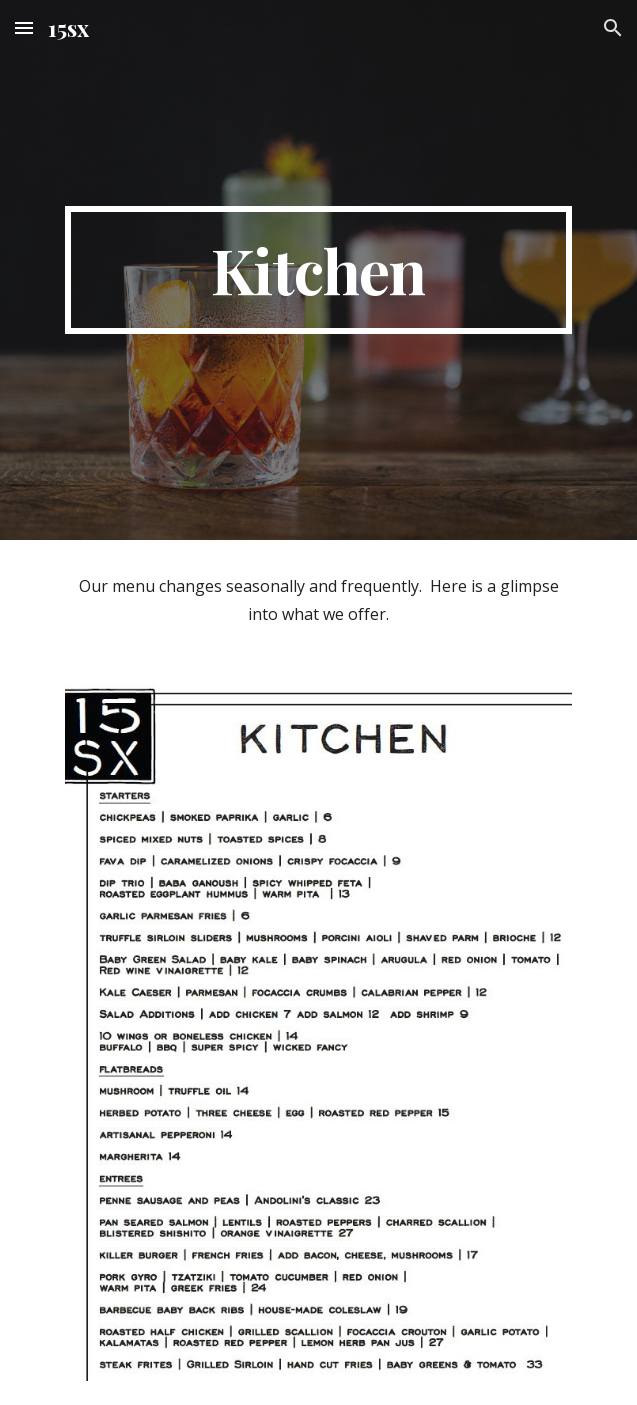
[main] (318, 270)
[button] (24, 27)
